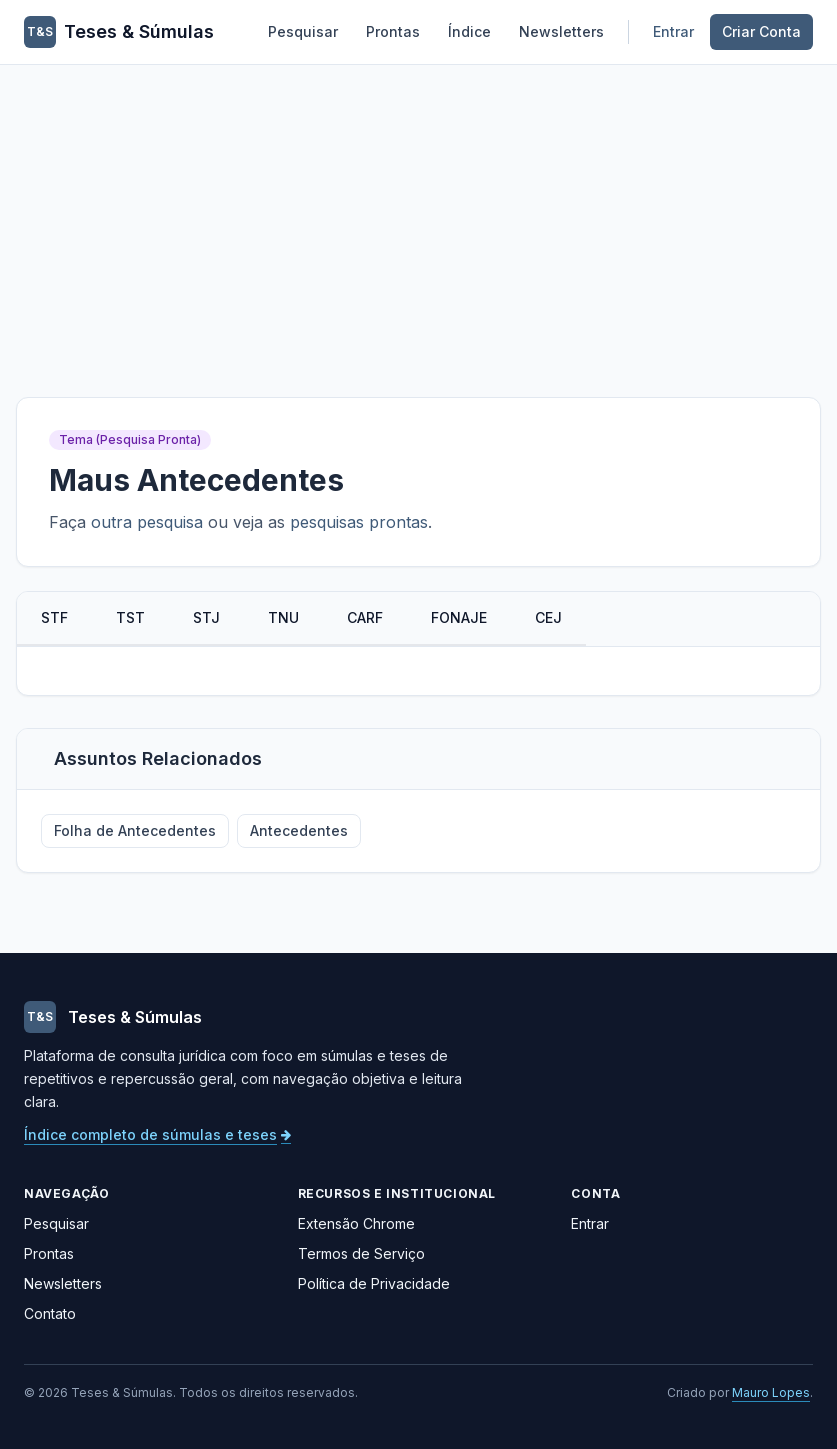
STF (54, 617)
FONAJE (459, 617)
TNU (283, 617)
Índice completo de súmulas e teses (157, 1134)
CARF (365, 617)
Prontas (393, 31)
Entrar (673, 31)
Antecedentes (299, 830)
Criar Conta (761, 31)
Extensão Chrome (356, 1223)
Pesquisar (303, 31)
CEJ (548, 617)
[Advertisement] (418, 215)
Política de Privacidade (374, 1283)
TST (130, 617)
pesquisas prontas (359, 522)
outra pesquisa (147, 522)
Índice (469, 31)
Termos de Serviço (361, 1253)
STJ (206, 617)
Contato (50, 1313)
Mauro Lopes (771, 1392)
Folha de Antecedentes (135, 830)
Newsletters (561, 31)
